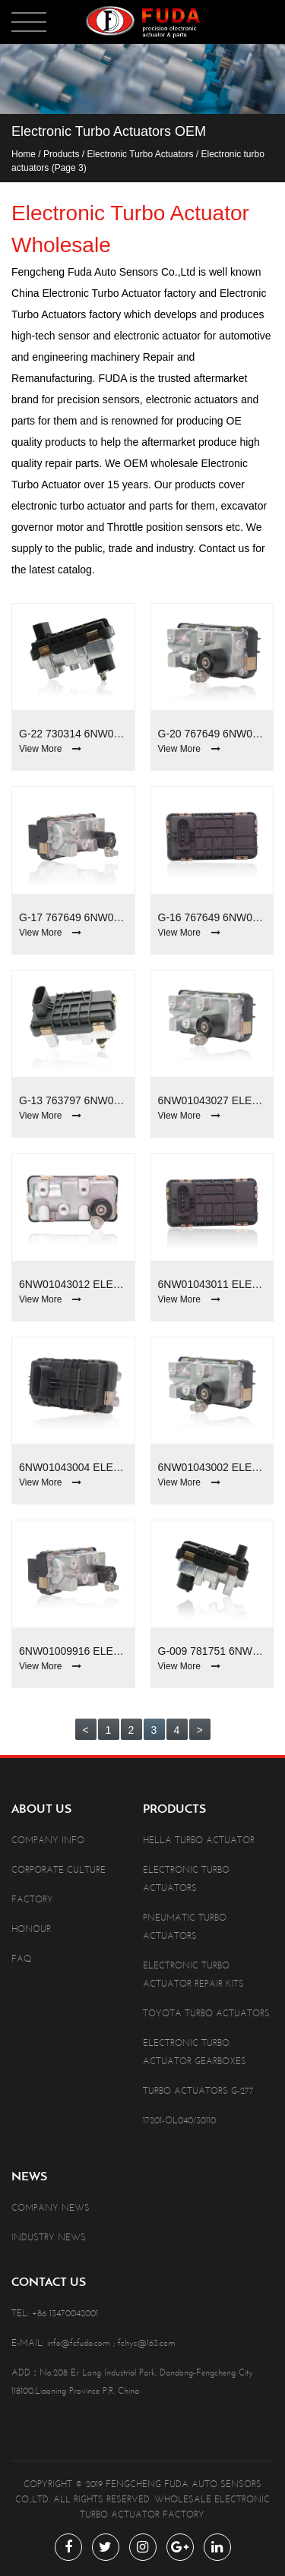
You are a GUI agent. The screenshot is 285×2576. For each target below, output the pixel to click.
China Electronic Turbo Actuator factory (103, 293)
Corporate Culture (58, 1869)
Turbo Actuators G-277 (198, 2090)
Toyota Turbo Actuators (206, 2013)
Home (23, 154)
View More (50, 748)
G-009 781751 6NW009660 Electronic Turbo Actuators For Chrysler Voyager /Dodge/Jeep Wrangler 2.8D (212, 1651)
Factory (32, 1899)
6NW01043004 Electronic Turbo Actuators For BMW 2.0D (73, 1467)
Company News (50, 2207)
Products (61, 154)
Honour (31, 1929)
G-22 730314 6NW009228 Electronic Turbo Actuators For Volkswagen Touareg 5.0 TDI (73, 734)
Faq (21, 1958)
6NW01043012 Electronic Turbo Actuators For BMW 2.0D (73, 1284)
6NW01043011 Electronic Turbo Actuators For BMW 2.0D (212, 1284)
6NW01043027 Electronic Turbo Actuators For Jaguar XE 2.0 (212, 1100)
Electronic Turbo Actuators (140, 154)
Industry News (48, 2237)
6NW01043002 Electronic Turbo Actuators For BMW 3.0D (212, 1467)
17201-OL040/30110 (179, 2120)
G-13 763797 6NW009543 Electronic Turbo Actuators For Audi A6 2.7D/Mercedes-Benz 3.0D (73, 1100)
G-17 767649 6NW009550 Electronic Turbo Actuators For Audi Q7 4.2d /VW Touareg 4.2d (73, 917)
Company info (47, 1840)
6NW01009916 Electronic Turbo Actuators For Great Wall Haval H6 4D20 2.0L (73, 1651)
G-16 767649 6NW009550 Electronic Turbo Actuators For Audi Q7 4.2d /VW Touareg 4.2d (212, 917)
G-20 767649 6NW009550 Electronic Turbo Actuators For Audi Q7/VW (212, 734)
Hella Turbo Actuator (199, 1840)
